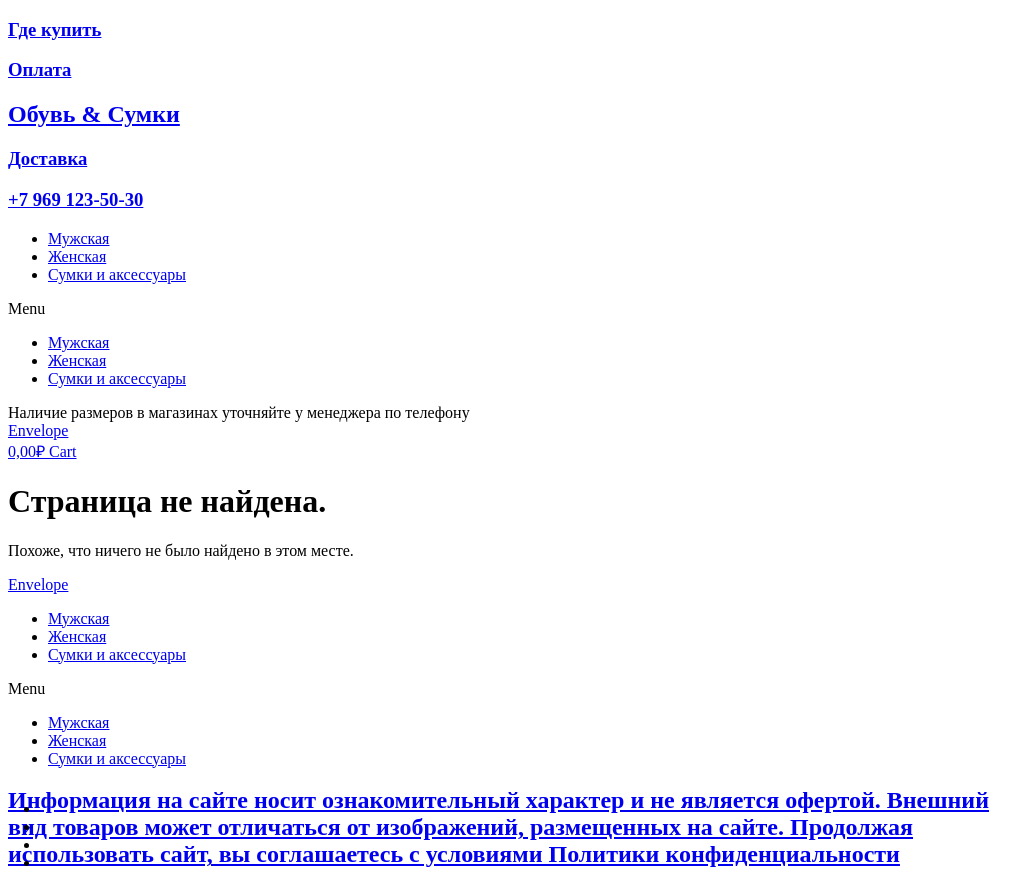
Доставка (47, 158)
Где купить (54, 29)
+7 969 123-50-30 (75, 199)
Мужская (78, 238)
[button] (512, 309)
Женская (77, 256)
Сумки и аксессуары (117, 274)
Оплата (39, 69)
